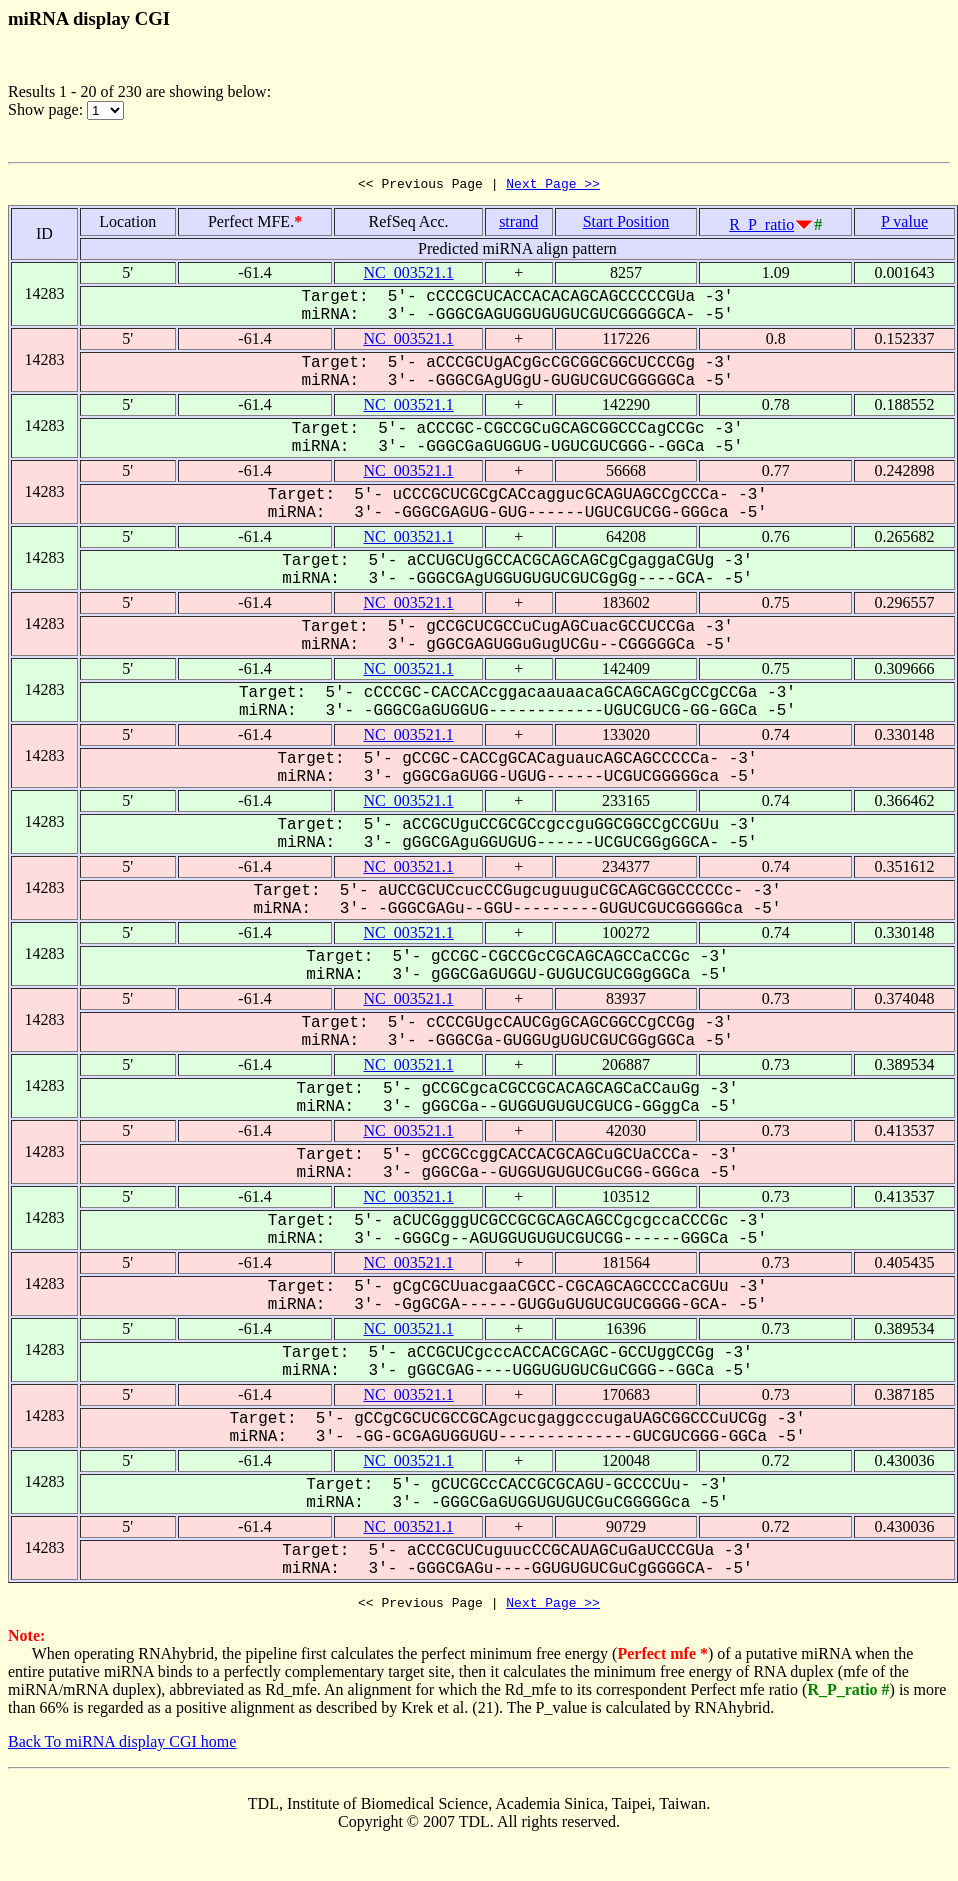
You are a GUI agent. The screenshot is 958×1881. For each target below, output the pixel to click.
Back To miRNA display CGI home (122, 1747)
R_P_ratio (761, 227)
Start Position (626, 224)
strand (518, 224)
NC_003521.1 (408, 275)
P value (904, 224)
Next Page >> (553, 186)
